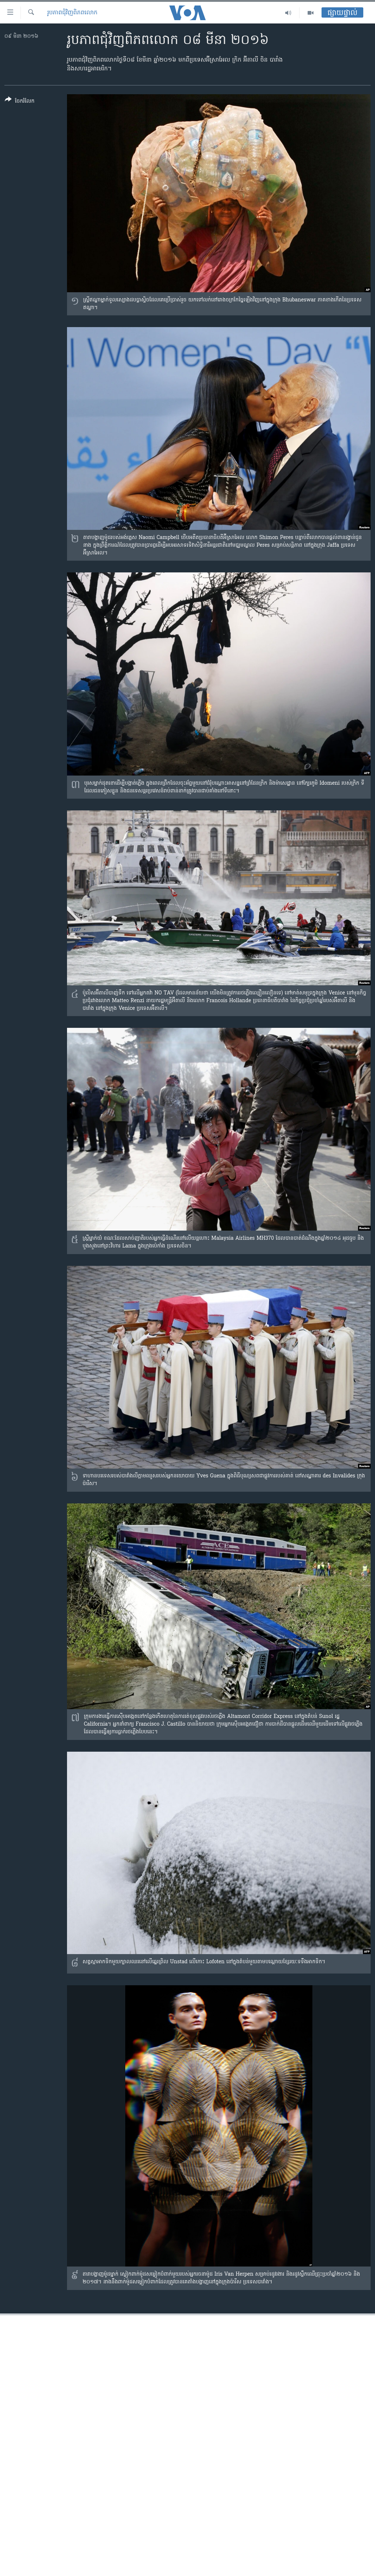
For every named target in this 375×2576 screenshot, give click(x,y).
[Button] (19, 101)
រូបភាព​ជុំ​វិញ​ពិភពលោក (72, 12)
